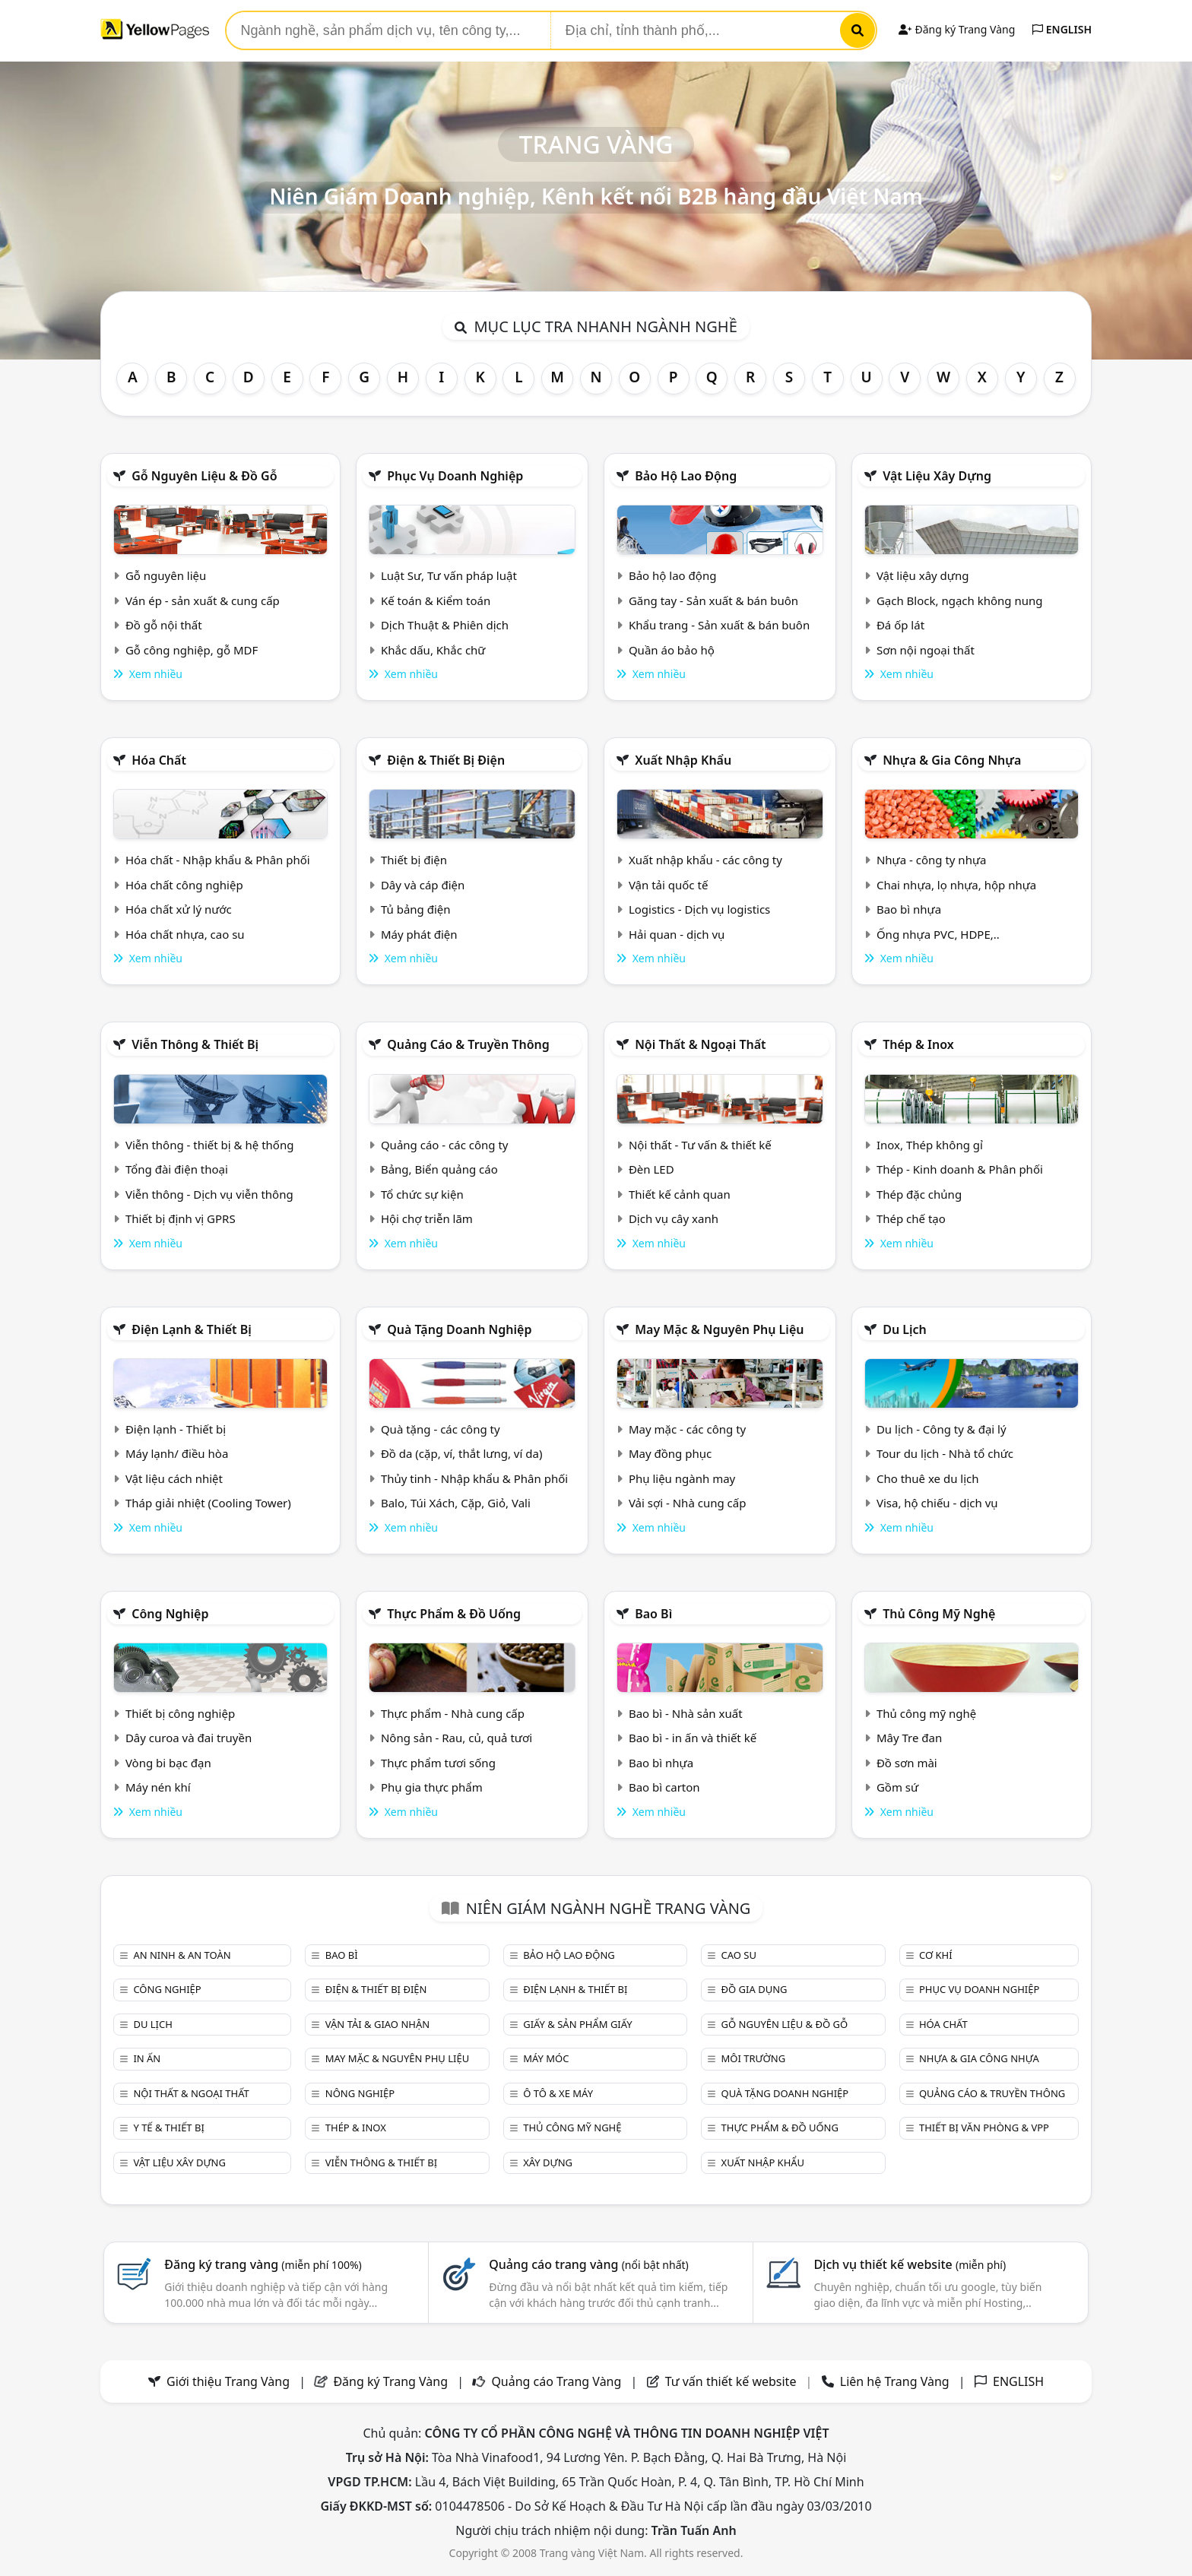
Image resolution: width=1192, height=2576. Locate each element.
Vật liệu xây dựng (937, 475)
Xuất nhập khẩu (683, 760)
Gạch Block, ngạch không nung (960, 600)
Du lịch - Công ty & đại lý (942, 1429)
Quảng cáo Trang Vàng (556, 2381)
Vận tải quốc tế (668, 884)
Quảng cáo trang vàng (588, 2264)
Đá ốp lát (900, 624)
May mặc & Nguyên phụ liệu (719, 1329)
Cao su (738, 1955)
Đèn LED (651, 1169)
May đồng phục (670, 1453)
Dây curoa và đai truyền (188, 1737)
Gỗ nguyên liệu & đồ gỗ (204, 475)
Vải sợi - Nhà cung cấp (688, 1502)
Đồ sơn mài (907, 1762)
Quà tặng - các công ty (440, 1429)
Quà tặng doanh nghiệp (459, 1329)
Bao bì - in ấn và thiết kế (692, 1737)
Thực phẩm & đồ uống (454, 1613)
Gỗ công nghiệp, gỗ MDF (191, 649)
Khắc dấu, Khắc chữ (433, 649)
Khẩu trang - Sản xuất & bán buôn (719, 624)
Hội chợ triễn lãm (427, 1218)
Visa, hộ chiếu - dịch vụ (937, 1502)
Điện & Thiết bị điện (446, 760)
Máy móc (546, 2058)
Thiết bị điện (414, 859)
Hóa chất (159, 760)
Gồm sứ (897, 1787)
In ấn (146, 2058)
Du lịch (905, 1329)
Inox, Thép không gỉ (930, 1144)
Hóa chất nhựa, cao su (185, 934)
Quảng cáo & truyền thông (468, 1044)
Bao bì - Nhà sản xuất (686, 1713)
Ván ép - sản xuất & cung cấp (202, 600)
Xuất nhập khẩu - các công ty (705, 859)
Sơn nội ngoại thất (926, 649)
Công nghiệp (170, 1613)
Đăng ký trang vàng (263, 2264)
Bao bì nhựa (909, 909)
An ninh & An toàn (181, 1955)
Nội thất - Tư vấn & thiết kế (700, 1144)
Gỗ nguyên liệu (165, 575)
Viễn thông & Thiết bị (195, 1044)
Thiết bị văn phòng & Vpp (984, 2127)
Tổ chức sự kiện (422, 1194)
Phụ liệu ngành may (682, 1478)
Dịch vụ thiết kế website (909, 2264)
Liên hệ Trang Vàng (894, 2381)
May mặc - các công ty (687, 1429)
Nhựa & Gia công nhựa (952, 760)
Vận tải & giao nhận (377, 2024)
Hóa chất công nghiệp (184, 884)
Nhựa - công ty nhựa (932, 859)
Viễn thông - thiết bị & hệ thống (209, 1144)
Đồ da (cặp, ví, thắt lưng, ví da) (461, 1453)
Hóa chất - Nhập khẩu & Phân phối (217, 859)
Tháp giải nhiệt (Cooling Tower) (208, 1502)
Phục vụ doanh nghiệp (455, 475)
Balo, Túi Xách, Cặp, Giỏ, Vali (456, 1502)
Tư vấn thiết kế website (732, 2381)
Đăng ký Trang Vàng (957, 29)
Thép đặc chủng (919, 1194)
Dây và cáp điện (422, 884)
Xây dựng (547, 2162)
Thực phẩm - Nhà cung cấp (453, 1713)
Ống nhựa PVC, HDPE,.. (938, 934)
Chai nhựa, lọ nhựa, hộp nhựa (956, 884)
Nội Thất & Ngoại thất (700, 1044)
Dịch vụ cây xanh (673, 1218)
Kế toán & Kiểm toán (435, 600)
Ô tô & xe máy (558, 2093)
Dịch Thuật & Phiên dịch (445, 624)
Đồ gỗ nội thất (163, 624)
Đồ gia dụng (754, 1989)
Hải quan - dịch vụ (676, 934)
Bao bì (653, 1613)
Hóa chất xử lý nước (178, 909)
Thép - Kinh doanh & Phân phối (960, 1169)
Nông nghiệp (360, 2093)
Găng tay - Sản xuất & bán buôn (713, 600)
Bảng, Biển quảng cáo (439, 1169)
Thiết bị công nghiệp (180, 1713)
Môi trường (753, 2058)
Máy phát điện (419, 934)
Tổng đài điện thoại (176, 1169)
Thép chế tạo (911, 1218)
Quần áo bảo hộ (672, 649)
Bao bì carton (664, 1787)
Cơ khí (936, 1955)
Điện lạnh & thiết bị (192, 1329)
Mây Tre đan (909, 1737)
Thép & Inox (918, 1044)
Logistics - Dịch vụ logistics (699, 909)
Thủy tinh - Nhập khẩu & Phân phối (474, 1478)
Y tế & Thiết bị (168, 2127)
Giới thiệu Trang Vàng (228, 2381)
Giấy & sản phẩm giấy (577, 2024)
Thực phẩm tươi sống (438, 1762)
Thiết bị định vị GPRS (180, 1218)
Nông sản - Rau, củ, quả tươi (456, 1737)
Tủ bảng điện (416, 909)
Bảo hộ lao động (686, 475)
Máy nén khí (158, 1787)
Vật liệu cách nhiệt (174, 1478)
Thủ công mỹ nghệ (939, 1613)
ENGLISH (1062, 29)
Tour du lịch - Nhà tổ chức (945, 1453)
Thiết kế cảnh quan (680, 1194)
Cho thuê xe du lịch (928, 1478)
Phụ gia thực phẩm (432, 1787)
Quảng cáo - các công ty (445, 1144)
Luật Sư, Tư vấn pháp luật (449, 575)
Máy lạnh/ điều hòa (176, 1453)
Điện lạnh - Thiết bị (175, 1429)
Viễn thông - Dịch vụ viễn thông (209, 1194)
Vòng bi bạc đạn (168, 1762)
